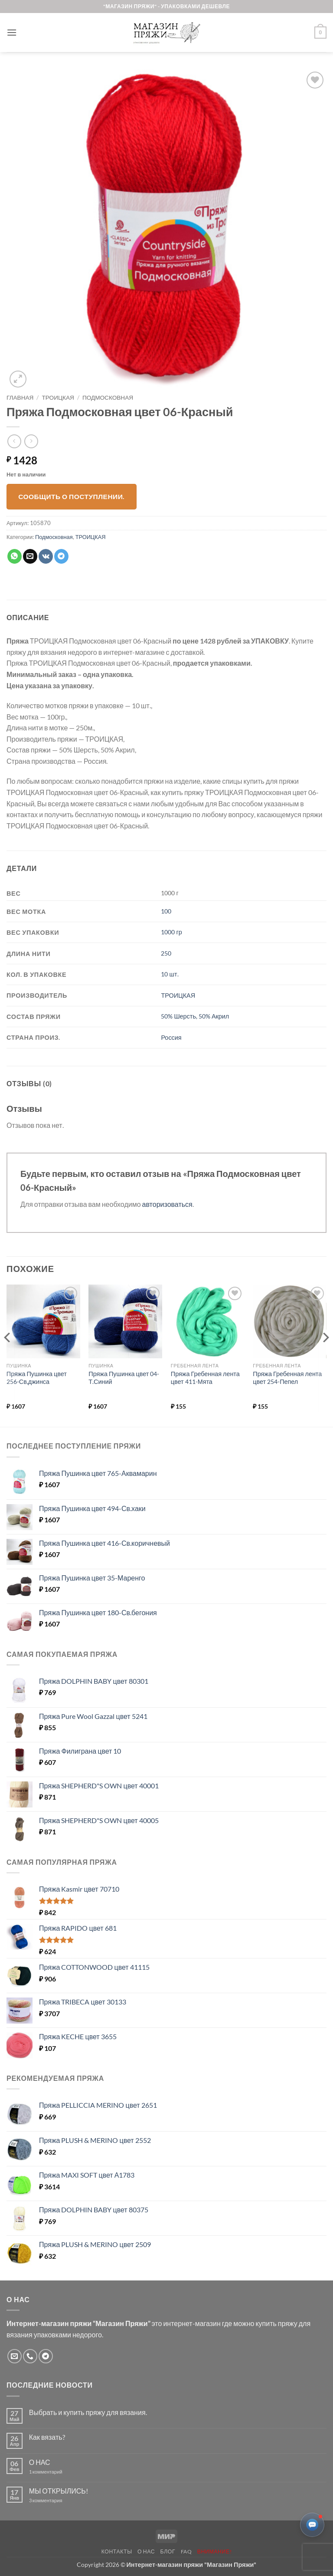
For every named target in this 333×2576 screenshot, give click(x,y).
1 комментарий (53, 2471)
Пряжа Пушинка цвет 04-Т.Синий (123, 1378)
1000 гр (171, 932)
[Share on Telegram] (61, 556)
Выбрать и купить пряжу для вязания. (88, 2412)
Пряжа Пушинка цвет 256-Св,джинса (37, 1378)
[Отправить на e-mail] (14, 2356)
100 (166, 911)
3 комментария (61, 2500)
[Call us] (30, 2356)
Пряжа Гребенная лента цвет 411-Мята (205, 1378)
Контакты (116, 2551)
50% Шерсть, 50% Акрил (195, 1016)
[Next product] (14, 441)
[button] (12, 32)
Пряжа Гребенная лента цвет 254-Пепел (287, 1378)
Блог (168, 2551)
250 (166, 953)
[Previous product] (31, 441)
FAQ (186, 2551)
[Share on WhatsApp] (14, 556)
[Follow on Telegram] (46, 2356)
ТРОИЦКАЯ (58, 397)
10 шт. (169, 974)
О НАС (39, 2462)
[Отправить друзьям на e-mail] (30, 556)
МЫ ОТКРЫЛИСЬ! (58, 2491)
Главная (20, 397)
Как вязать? (47, 2437)
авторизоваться (167, 1204)
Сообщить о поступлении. (71, 496)
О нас (146, 2551)
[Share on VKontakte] (46, 556)
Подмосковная (107, 397)
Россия (171, 1037)
